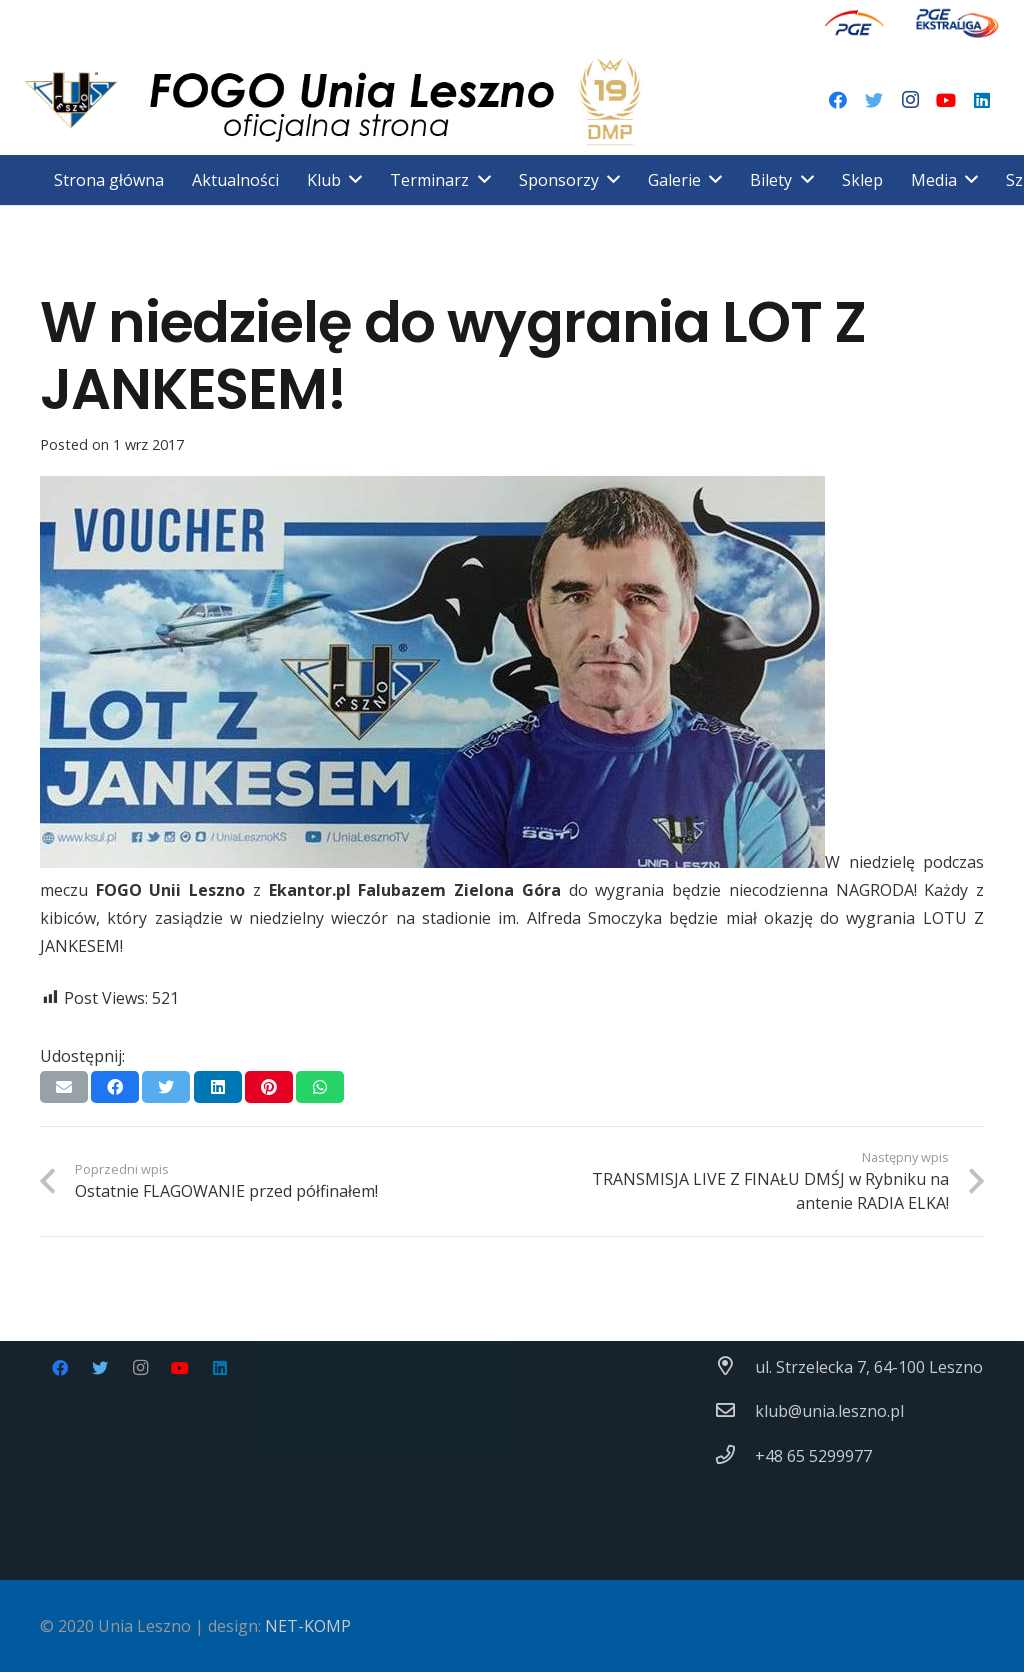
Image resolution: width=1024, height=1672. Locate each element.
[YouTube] (946, 100)
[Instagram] (910, 100)
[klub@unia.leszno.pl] (735, 1411)
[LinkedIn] (982, 100)
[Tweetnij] (166, 1087)
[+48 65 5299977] (735, 1456)
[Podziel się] (115, 1087)
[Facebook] (838, 100)
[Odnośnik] (854, 22)
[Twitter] (874, 100)
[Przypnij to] (269, 1087)
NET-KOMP (308, 1626)
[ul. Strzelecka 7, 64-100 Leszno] (735, 1367)
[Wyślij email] (64, 1087)
